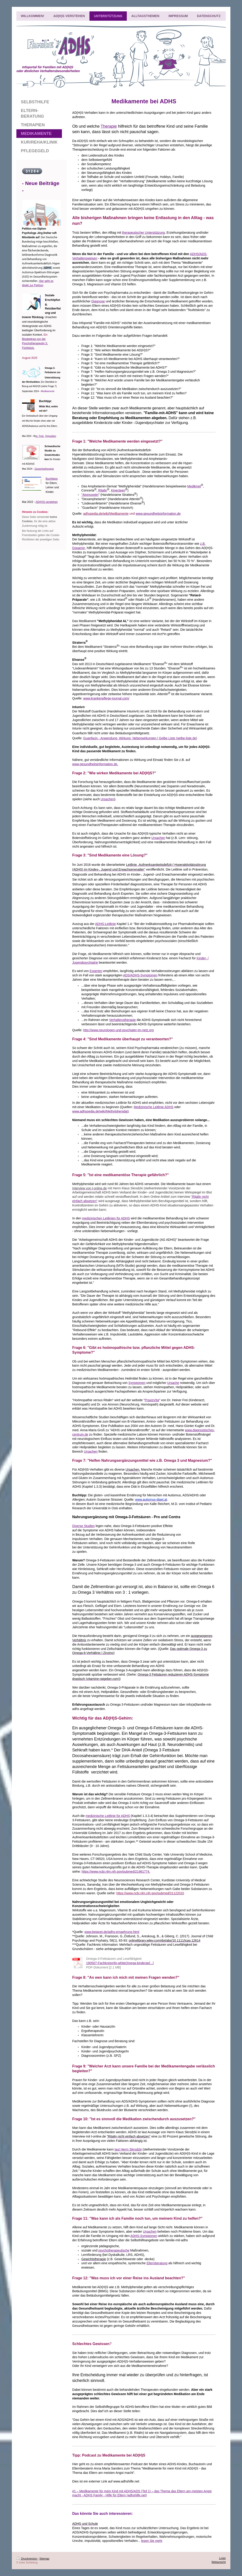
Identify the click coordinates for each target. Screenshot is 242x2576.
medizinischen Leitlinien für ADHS (106, 1218)
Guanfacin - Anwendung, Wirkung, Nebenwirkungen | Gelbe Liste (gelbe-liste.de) (140, 738)
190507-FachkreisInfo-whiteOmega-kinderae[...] (119, 1963)
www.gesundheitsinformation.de (158, 513)
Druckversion (27, 2558)
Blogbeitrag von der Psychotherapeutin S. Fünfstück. (35, 343)
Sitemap (44, 2558)
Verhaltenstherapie (122, 1020)
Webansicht (218, 2562)
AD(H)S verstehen (47, 502)
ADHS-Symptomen (143, 2236)
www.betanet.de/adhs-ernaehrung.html (111, 1932)
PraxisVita (152, 1400)
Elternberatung (157, 2263)
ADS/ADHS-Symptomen (140, 975)
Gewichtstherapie (44, 468)
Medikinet (194, 486)
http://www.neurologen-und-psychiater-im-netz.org (118, 1030)
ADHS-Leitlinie (105, 924)
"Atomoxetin (89, 494)
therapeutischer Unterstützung (143, 232)
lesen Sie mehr (151, 2541)
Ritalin (102, 490)
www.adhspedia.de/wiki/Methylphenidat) (100, 1111)
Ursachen (107, 799)
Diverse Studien (83, 1526)
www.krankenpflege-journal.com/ (106, 698)
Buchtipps (52, 478)
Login (222, 2558)
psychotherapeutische (113, 2250)
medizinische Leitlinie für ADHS (108, 1816)
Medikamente (47, 391)
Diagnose (98, 301)
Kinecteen (118, 490)
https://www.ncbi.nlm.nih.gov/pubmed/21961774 (115, 1871)
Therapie (109, 126)
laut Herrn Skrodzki (128, 2149)
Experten (96, 971)
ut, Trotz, (40, 436)
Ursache (173, 1383)
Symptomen (136, 1383)
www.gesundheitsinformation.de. (95, 764)
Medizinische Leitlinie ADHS (153, 1107)
